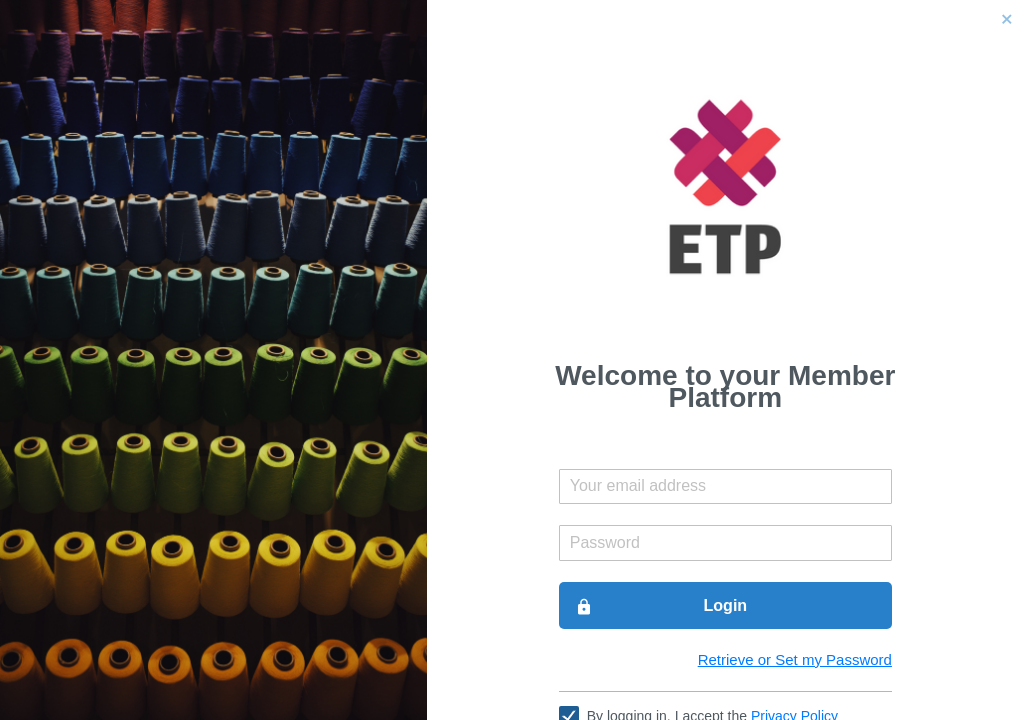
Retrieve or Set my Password (795, 659)
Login (661, 606)
